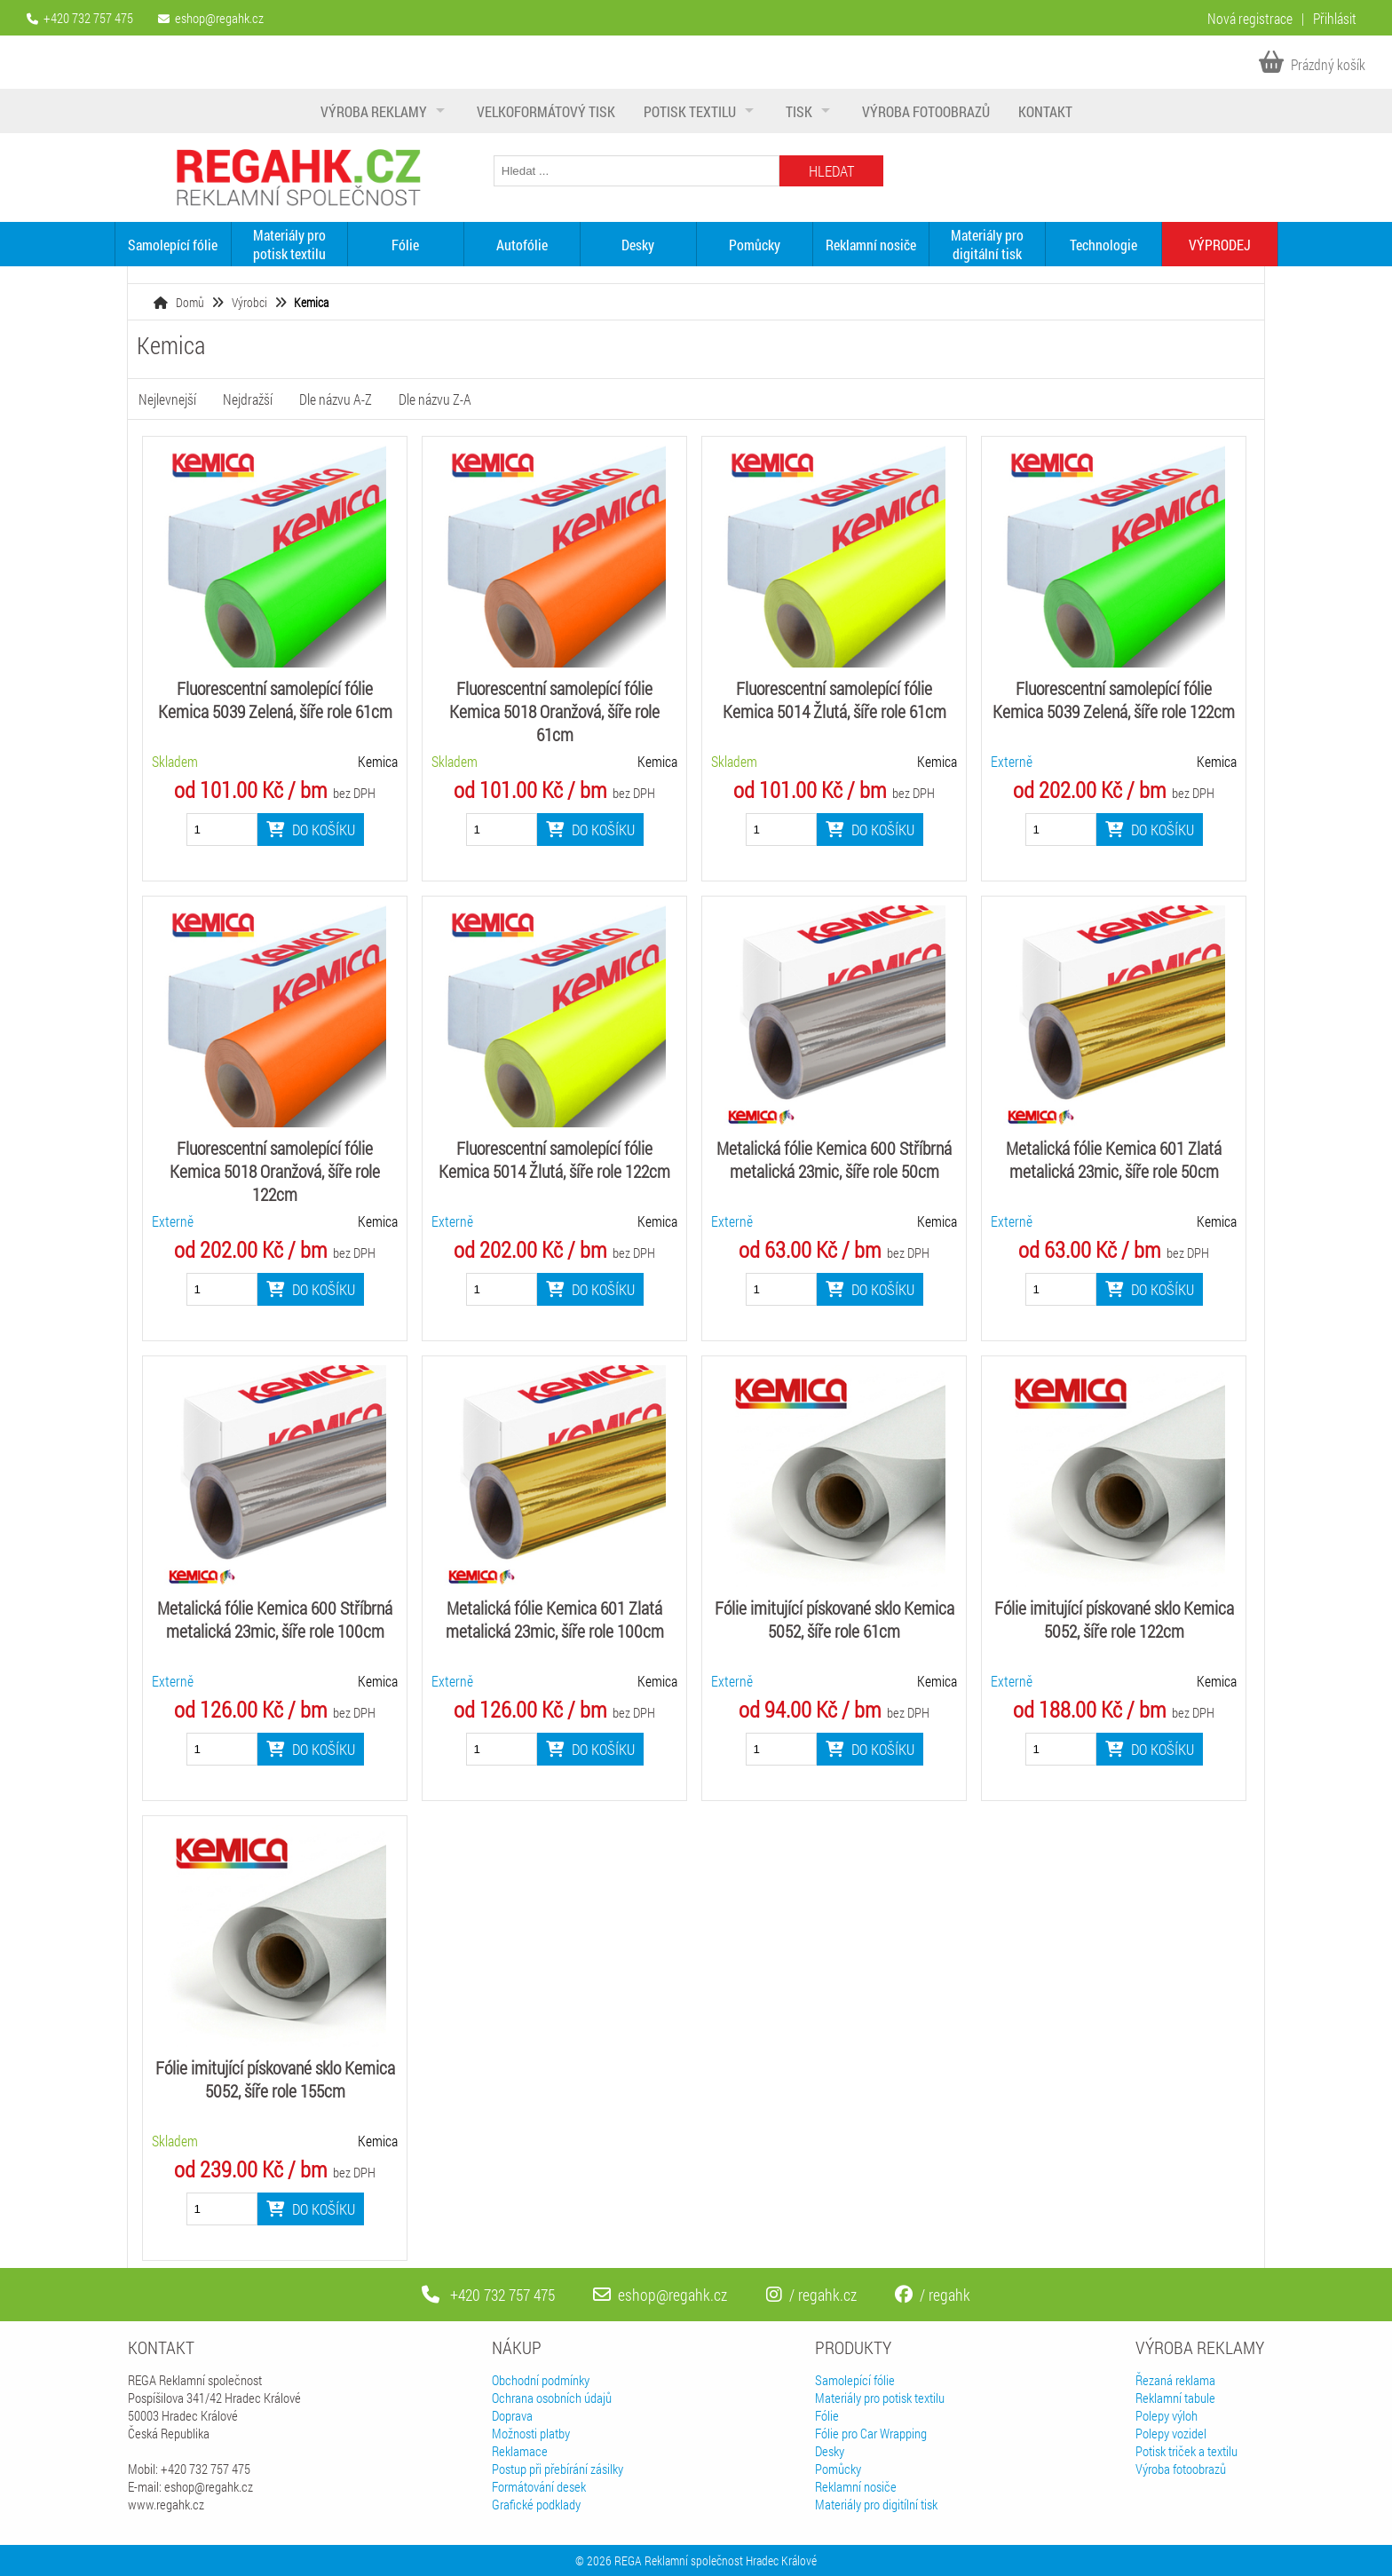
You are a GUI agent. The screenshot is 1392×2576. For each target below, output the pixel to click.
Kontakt (1045, 111)
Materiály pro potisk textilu (289, 244)
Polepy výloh (1166, 2415)
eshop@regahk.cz (219, 18)
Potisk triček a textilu (1186, 2451)
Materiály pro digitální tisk (987, 244)
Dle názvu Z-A (435, 399)
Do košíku (310, 829)
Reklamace (520, 2451)
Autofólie (522, 244)
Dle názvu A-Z (335, 399)
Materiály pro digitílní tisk (876, 2504)
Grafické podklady (536, 2504)
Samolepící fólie (173, 244)
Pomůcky (754, 244)
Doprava (512, 2415)
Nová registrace (1250, 18)
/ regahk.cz (811, 2294)
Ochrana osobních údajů (552, 2397)
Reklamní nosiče (871, 244)
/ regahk (932, 2294)
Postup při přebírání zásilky (557, 2468)
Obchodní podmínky (540, 2380)
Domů (190, 302)
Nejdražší (248, 399)
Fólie (405, 244)
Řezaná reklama (1175, 2380)
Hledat (831, 171)
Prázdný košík (1312, 64)
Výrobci (249, 302)
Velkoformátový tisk (546, 111)
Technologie (1103, 244)
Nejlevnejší (167, 399)
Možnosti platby (531, 2433)
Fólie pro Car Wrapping (871, 2433)
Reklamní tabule (1175, 2397)
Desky (637, 244)
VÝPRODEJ (1220, 244)
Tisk (799, 111)
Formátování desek (539, 2486)
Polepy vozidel (1170, 2433)
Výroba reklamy (373, 111)
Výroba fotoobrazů (926, 111)
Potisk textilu (690, 111)
